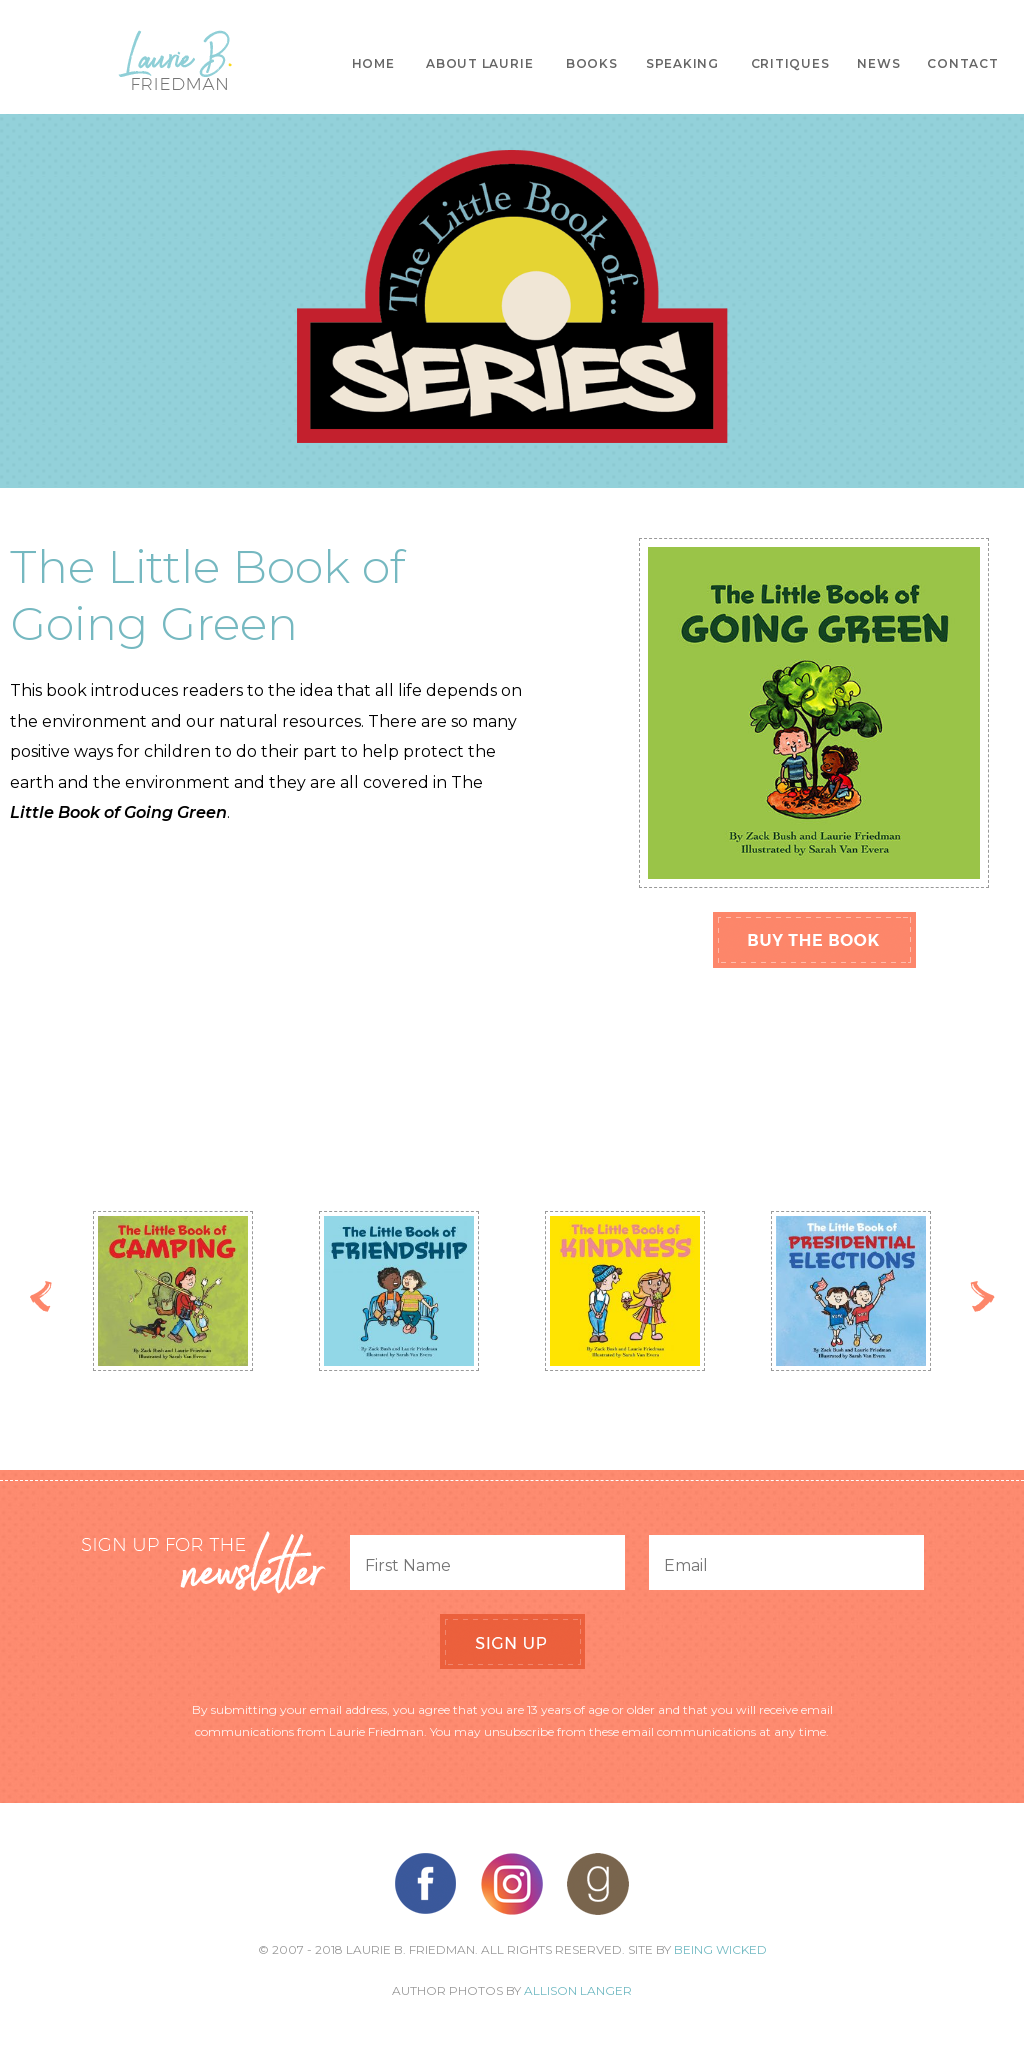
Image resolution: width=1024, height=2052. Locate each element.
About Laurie (479, 63)
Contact (962, 63)
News (878, 63)
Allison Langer (578, 1990)
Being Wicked (720, 1949)
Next (982, 1296)
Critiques (790, 63)
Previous (41, 1296)
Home (373, 63)
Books (592, 63)
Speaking (682, 63)
